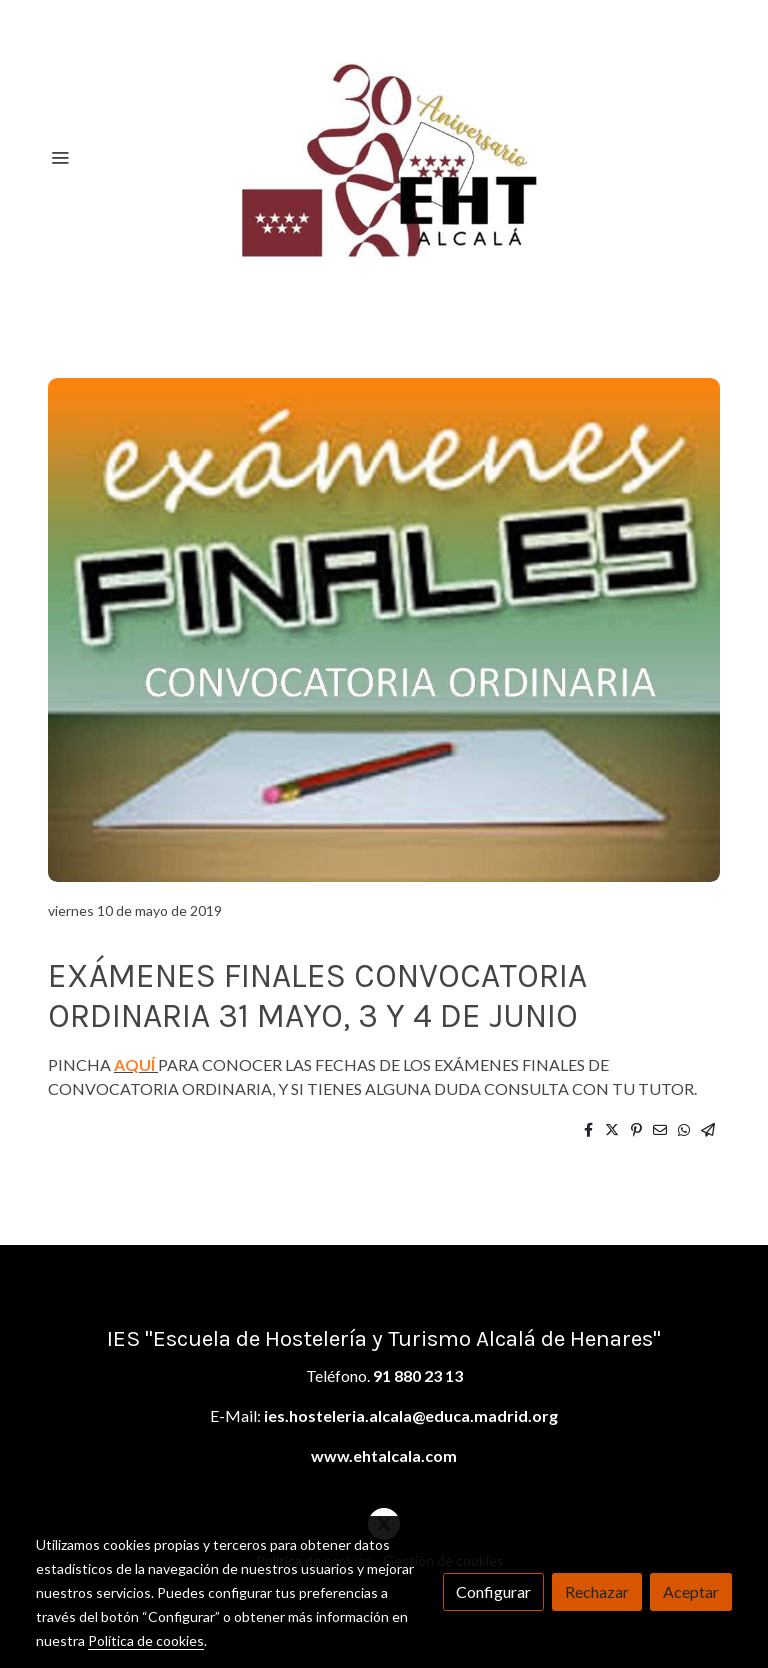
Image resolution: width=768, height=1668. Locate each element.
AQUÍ (134, 1064)
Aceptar (691, 1591)
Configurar (493, 1591)
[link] (384, 157)
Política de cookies (146, 1640)
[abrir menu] (60, 157)
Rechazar (597, 1591)
